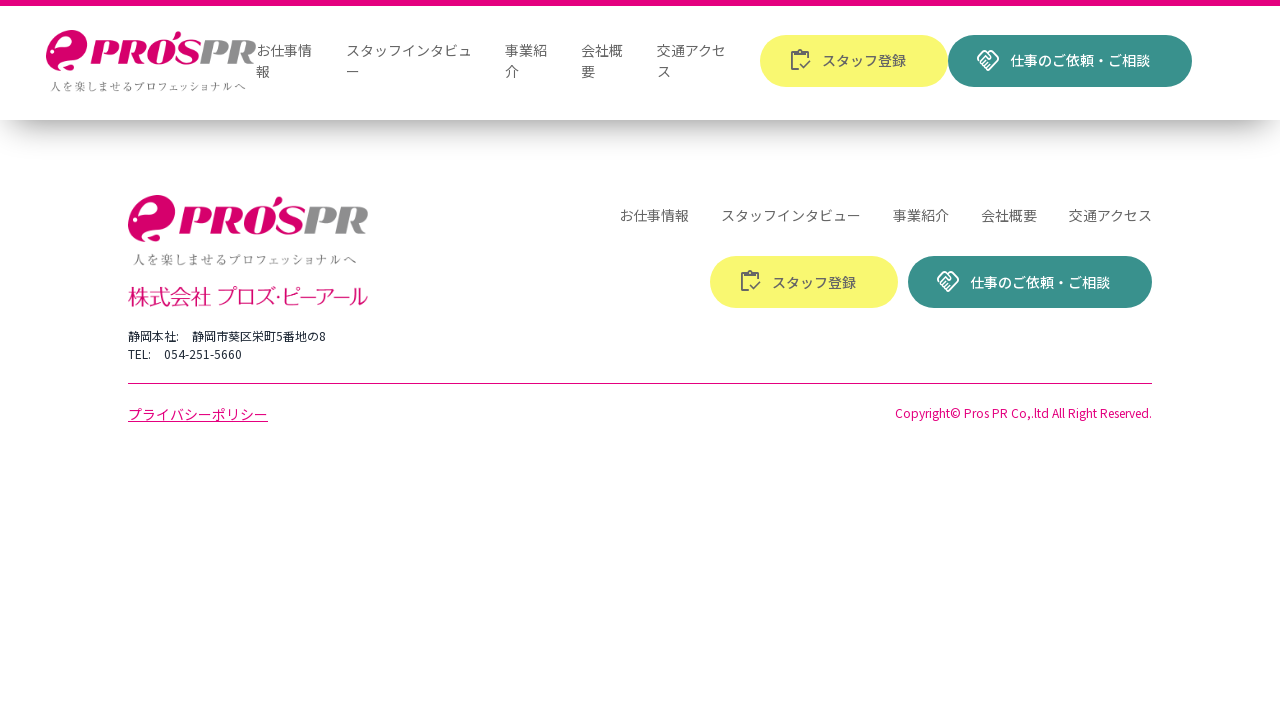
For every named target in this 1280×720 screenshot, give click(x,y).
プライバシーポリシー (198, 414)
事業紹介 (921, 215)
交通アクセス (1110, 215)
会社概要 (1009, 215)
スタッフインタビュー (791, 215)
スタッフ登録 (847, 61)
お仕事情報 (654, 215)
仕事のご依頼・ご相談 (1063, 61)
